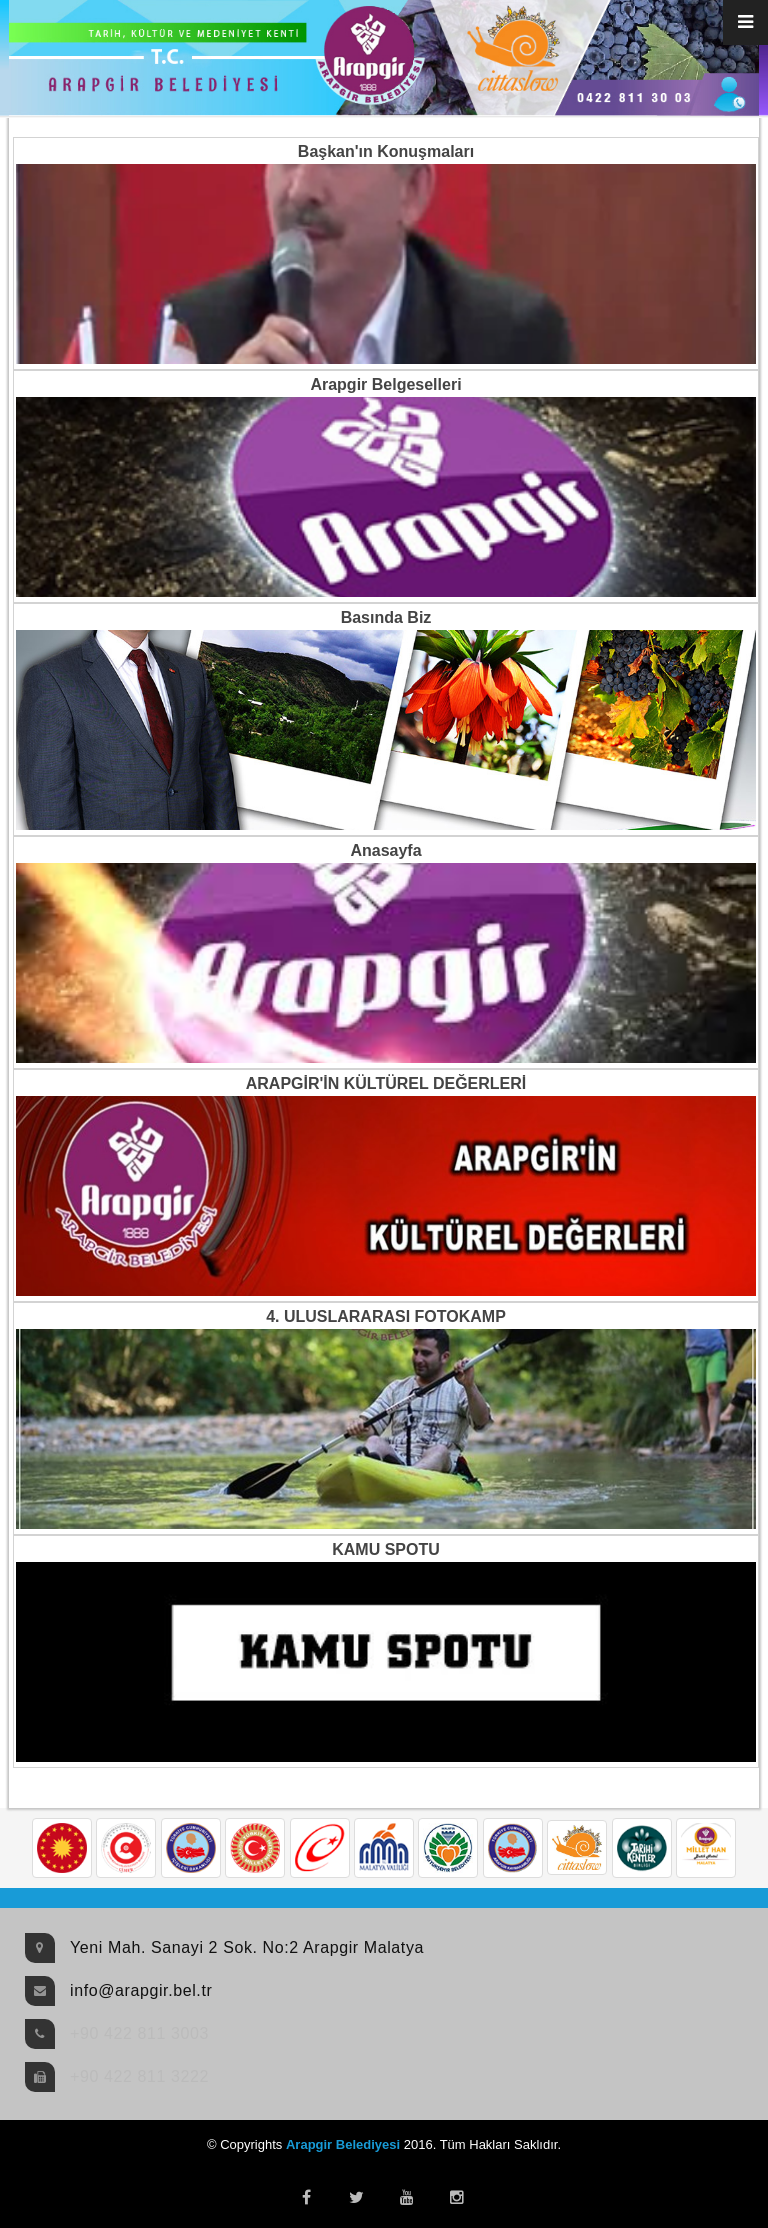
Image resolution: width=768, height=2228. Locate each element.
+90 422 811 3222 (139, 2076)
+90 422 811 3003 (139, 2033)
